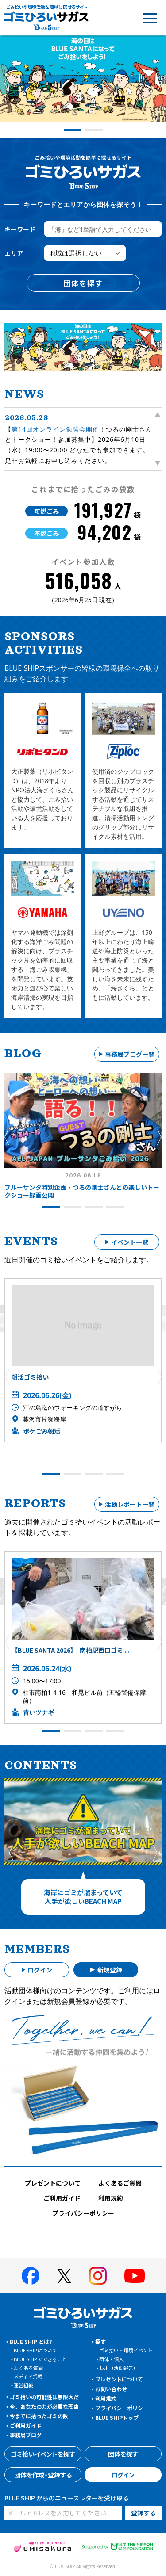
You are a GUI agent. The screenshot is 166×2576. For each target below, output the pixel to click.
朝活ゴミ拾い (30, 1376)
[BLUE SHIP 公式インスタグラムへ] (98, 2276)
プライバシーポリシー (83, 2213)
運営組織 (23, 2385)
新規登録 (109, 1969)
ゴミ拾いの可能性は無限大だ (44, 2396)
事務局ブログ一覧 (129, 1054)
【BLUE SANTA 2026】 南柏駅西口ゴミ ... (71, 1650)
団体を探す (83, 283)
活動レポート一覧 (129, 1504)
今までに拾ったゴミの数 (39, 2415)
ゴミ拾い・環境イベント (126, 2350)
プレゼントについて (53, 2183)
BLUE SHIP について (35, 2350)
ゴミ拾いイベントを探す (43, 2454)
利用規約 (110, 2198)
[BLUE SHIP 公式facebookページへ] (30, 2276)
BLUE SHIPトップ (117, 2417)
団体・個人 (111, 2358)
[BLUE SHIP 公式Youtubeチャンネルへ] (134, 2276)
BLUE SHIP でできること (40, 2358)
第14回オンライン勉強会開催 (55, 429)
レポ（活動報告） (118, 2367)
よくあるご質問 (120, 2183)
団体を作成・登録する (43, 2474)
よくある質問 (28, 2367)
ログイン (39, 1969)
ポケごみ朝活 (41, 1431)
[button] (6, 83)
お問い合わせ (111, 2389)
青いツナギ (38, 1712)
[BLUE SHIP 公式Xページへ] (64, 2276)
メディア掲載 (28, 2376)
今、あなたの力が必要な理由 (44, 2406)
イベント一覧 (129, 1242)
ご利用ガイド (62, 2198)
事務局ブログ (26, 2434)
